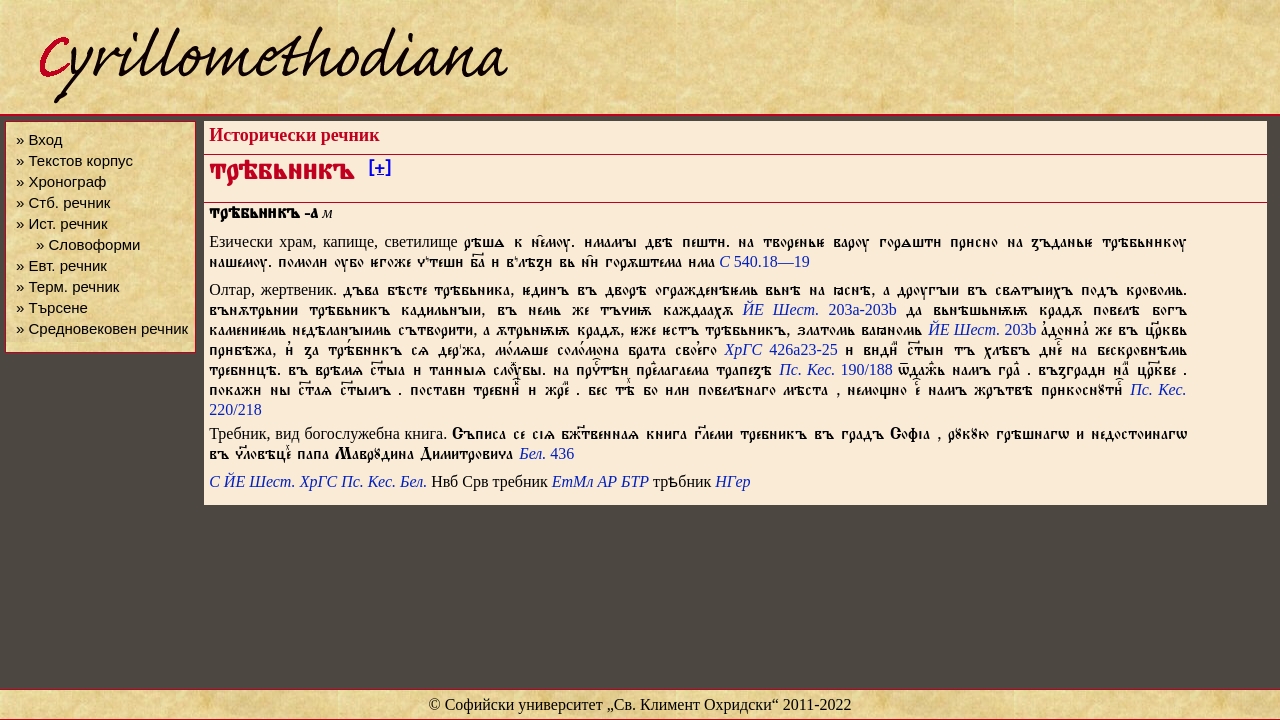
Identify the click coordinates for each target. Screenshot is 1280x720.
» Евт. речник (61, 265)
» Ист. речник (62, 223)
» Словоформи (88, 244)
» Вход (39, 139)
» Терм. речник (67, 286)
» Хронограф (61, 181)
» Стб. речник (63, 202)
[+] (379, 171)
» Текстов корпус (74, 160)
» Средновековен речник (102, 328)
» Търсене (52, 307)
